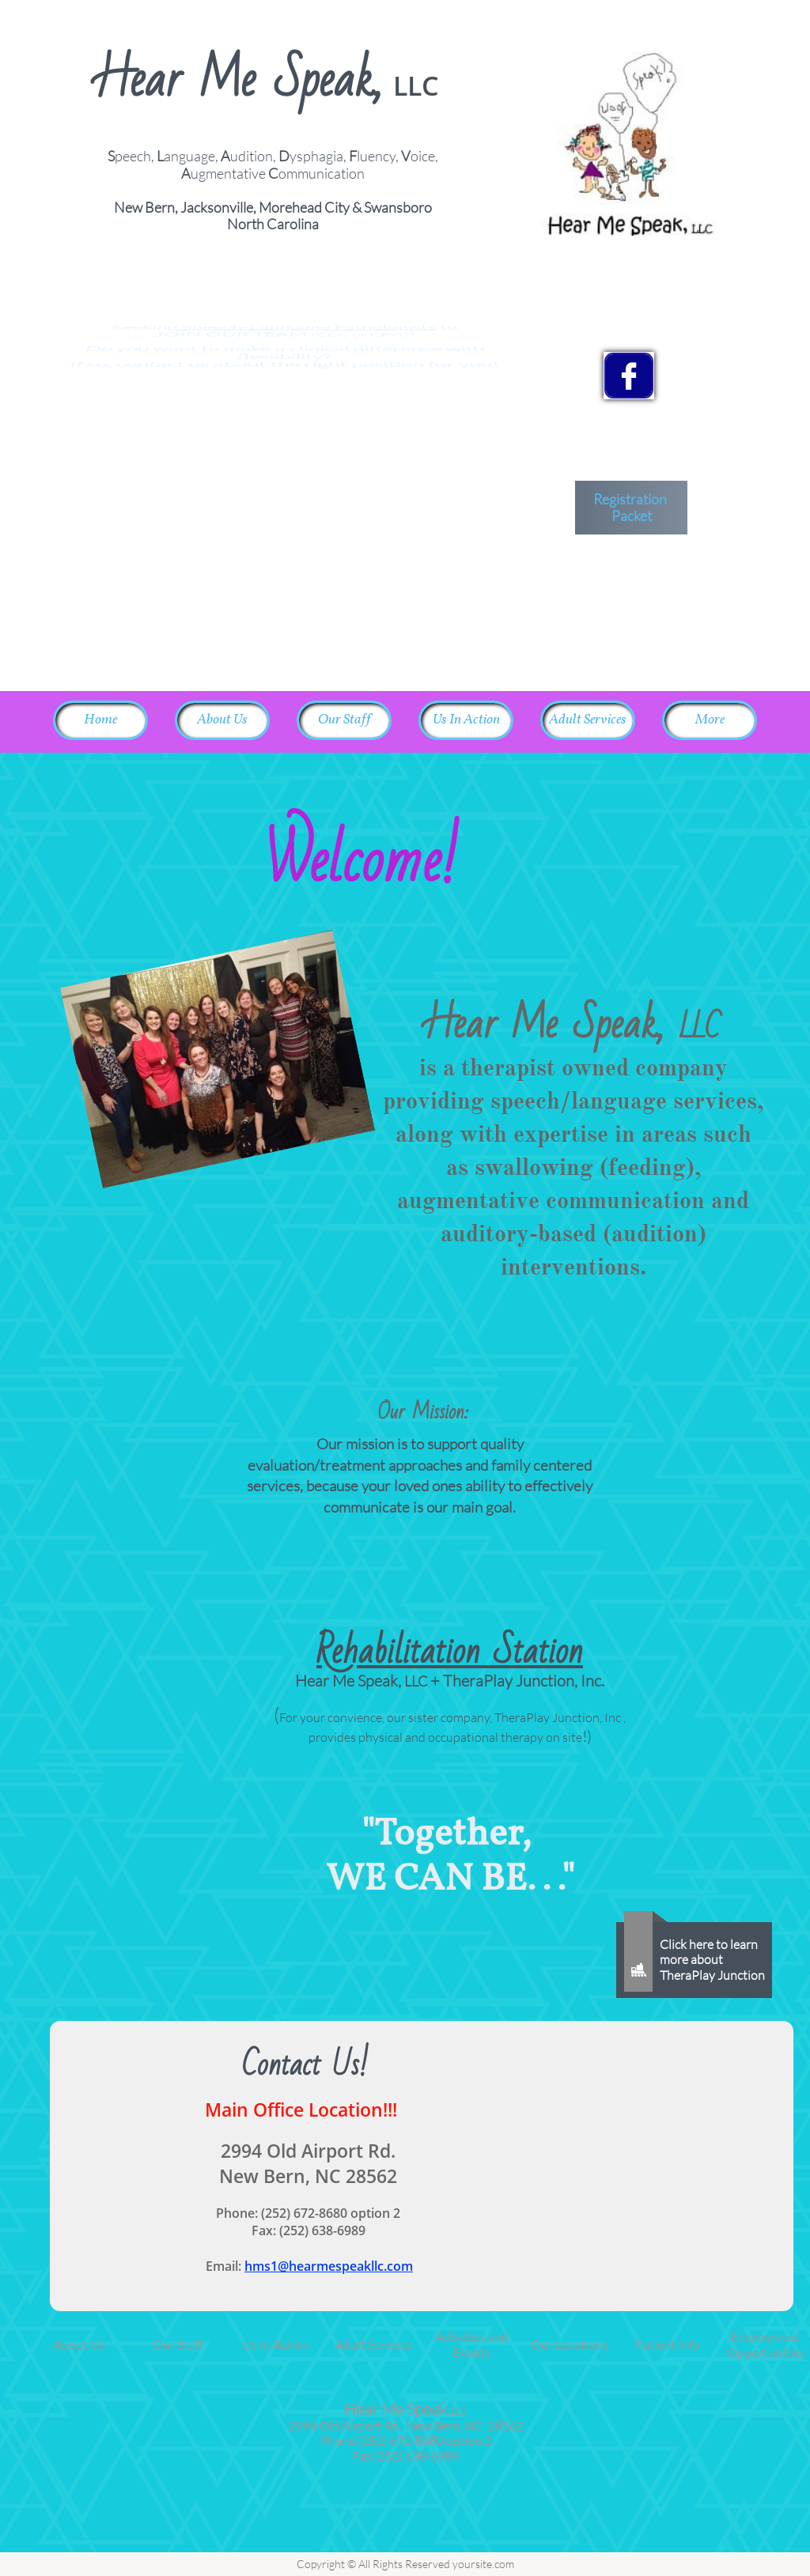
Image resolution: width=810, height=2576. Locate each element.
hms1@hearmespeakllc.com (328, 2266)
